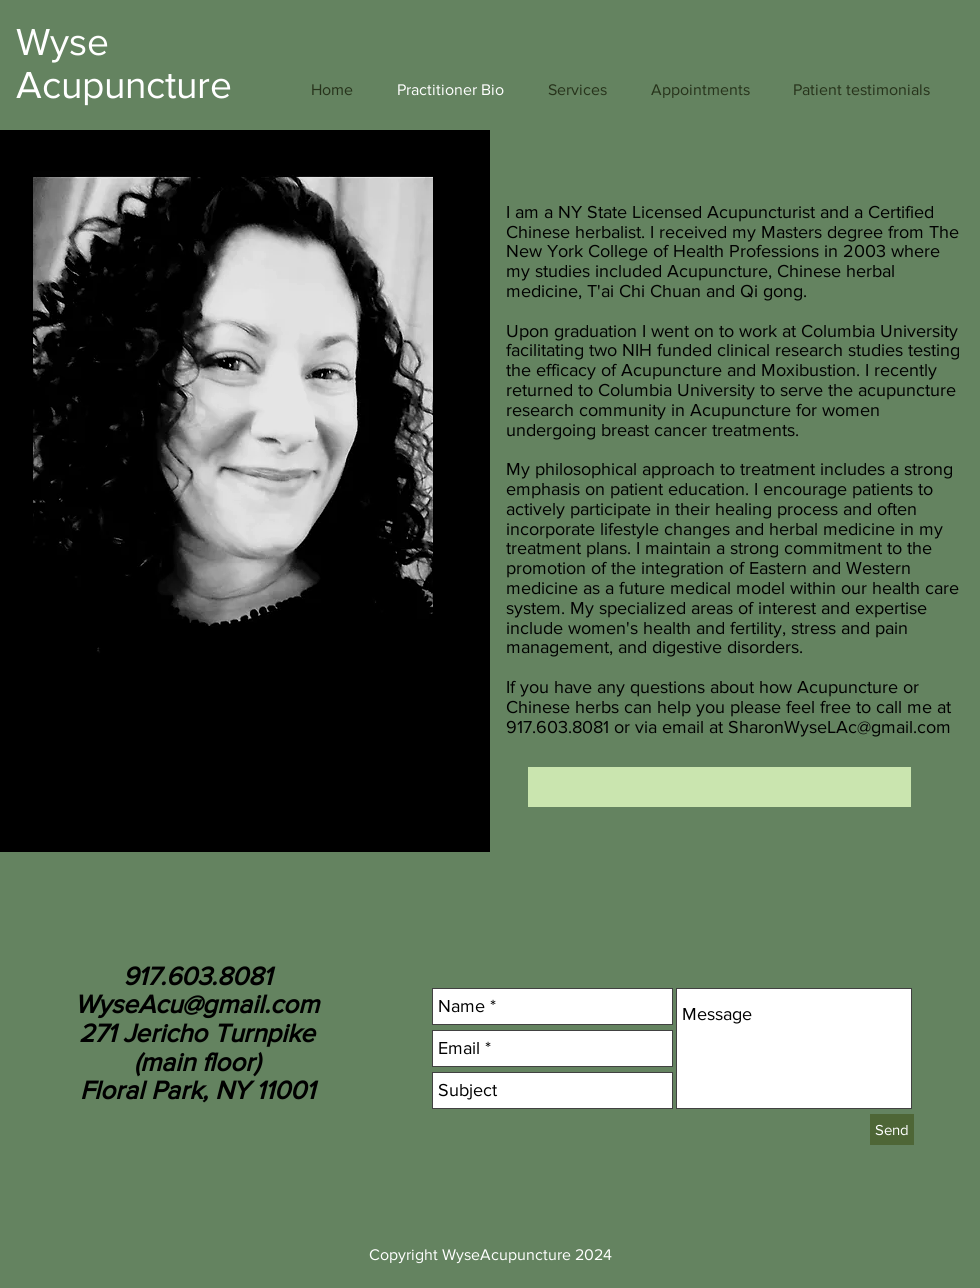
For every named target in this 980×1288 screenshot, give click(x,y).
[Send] (892, 1129)
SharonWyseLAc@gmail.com (839, 727)
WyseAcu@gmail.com (197, 1004)
